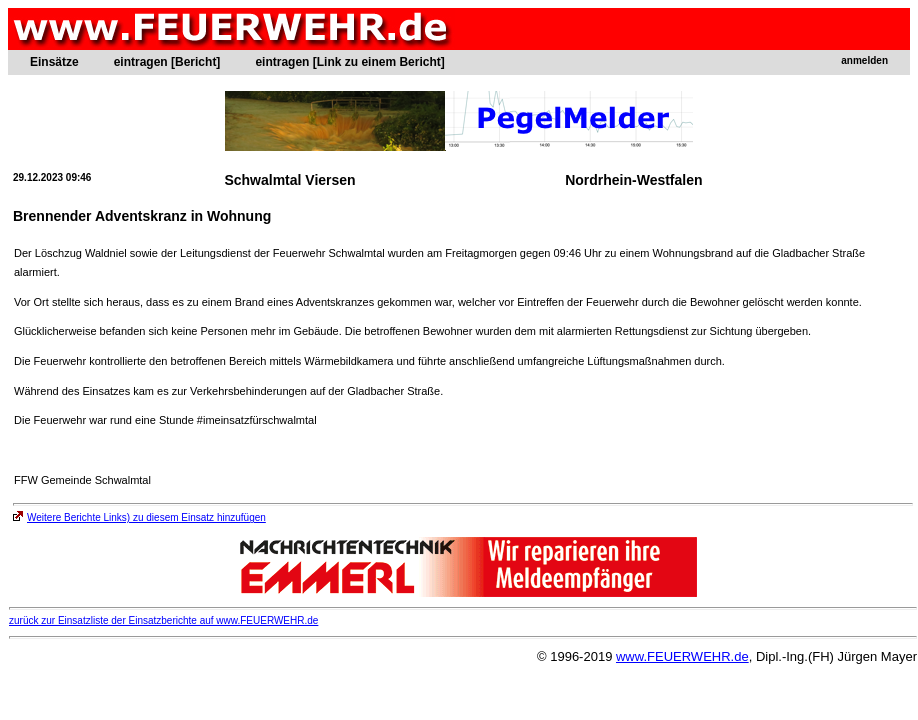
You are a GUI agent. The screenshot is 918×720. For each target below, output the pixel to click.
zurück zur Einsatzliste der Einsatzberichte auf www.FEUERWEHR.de (163, 620)
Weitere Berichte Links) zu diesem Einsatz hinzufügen (139, 517)
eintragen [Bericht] (167, 62)
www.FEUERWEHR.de (682, 656)
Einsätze (54, 62)
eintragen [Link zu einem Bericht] (349, 62)
